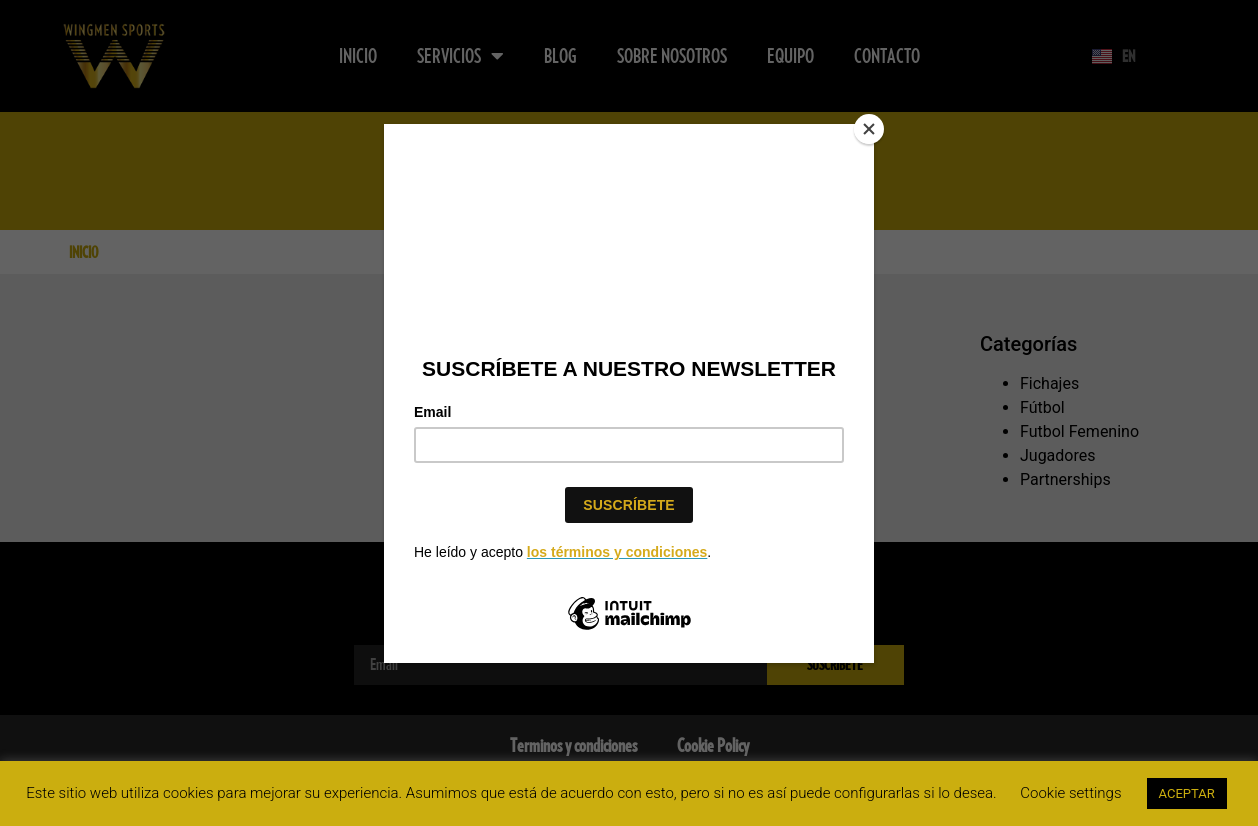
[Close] (869, 129)
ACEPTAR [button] (1187, 793)
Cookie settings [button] (1070, 793)
